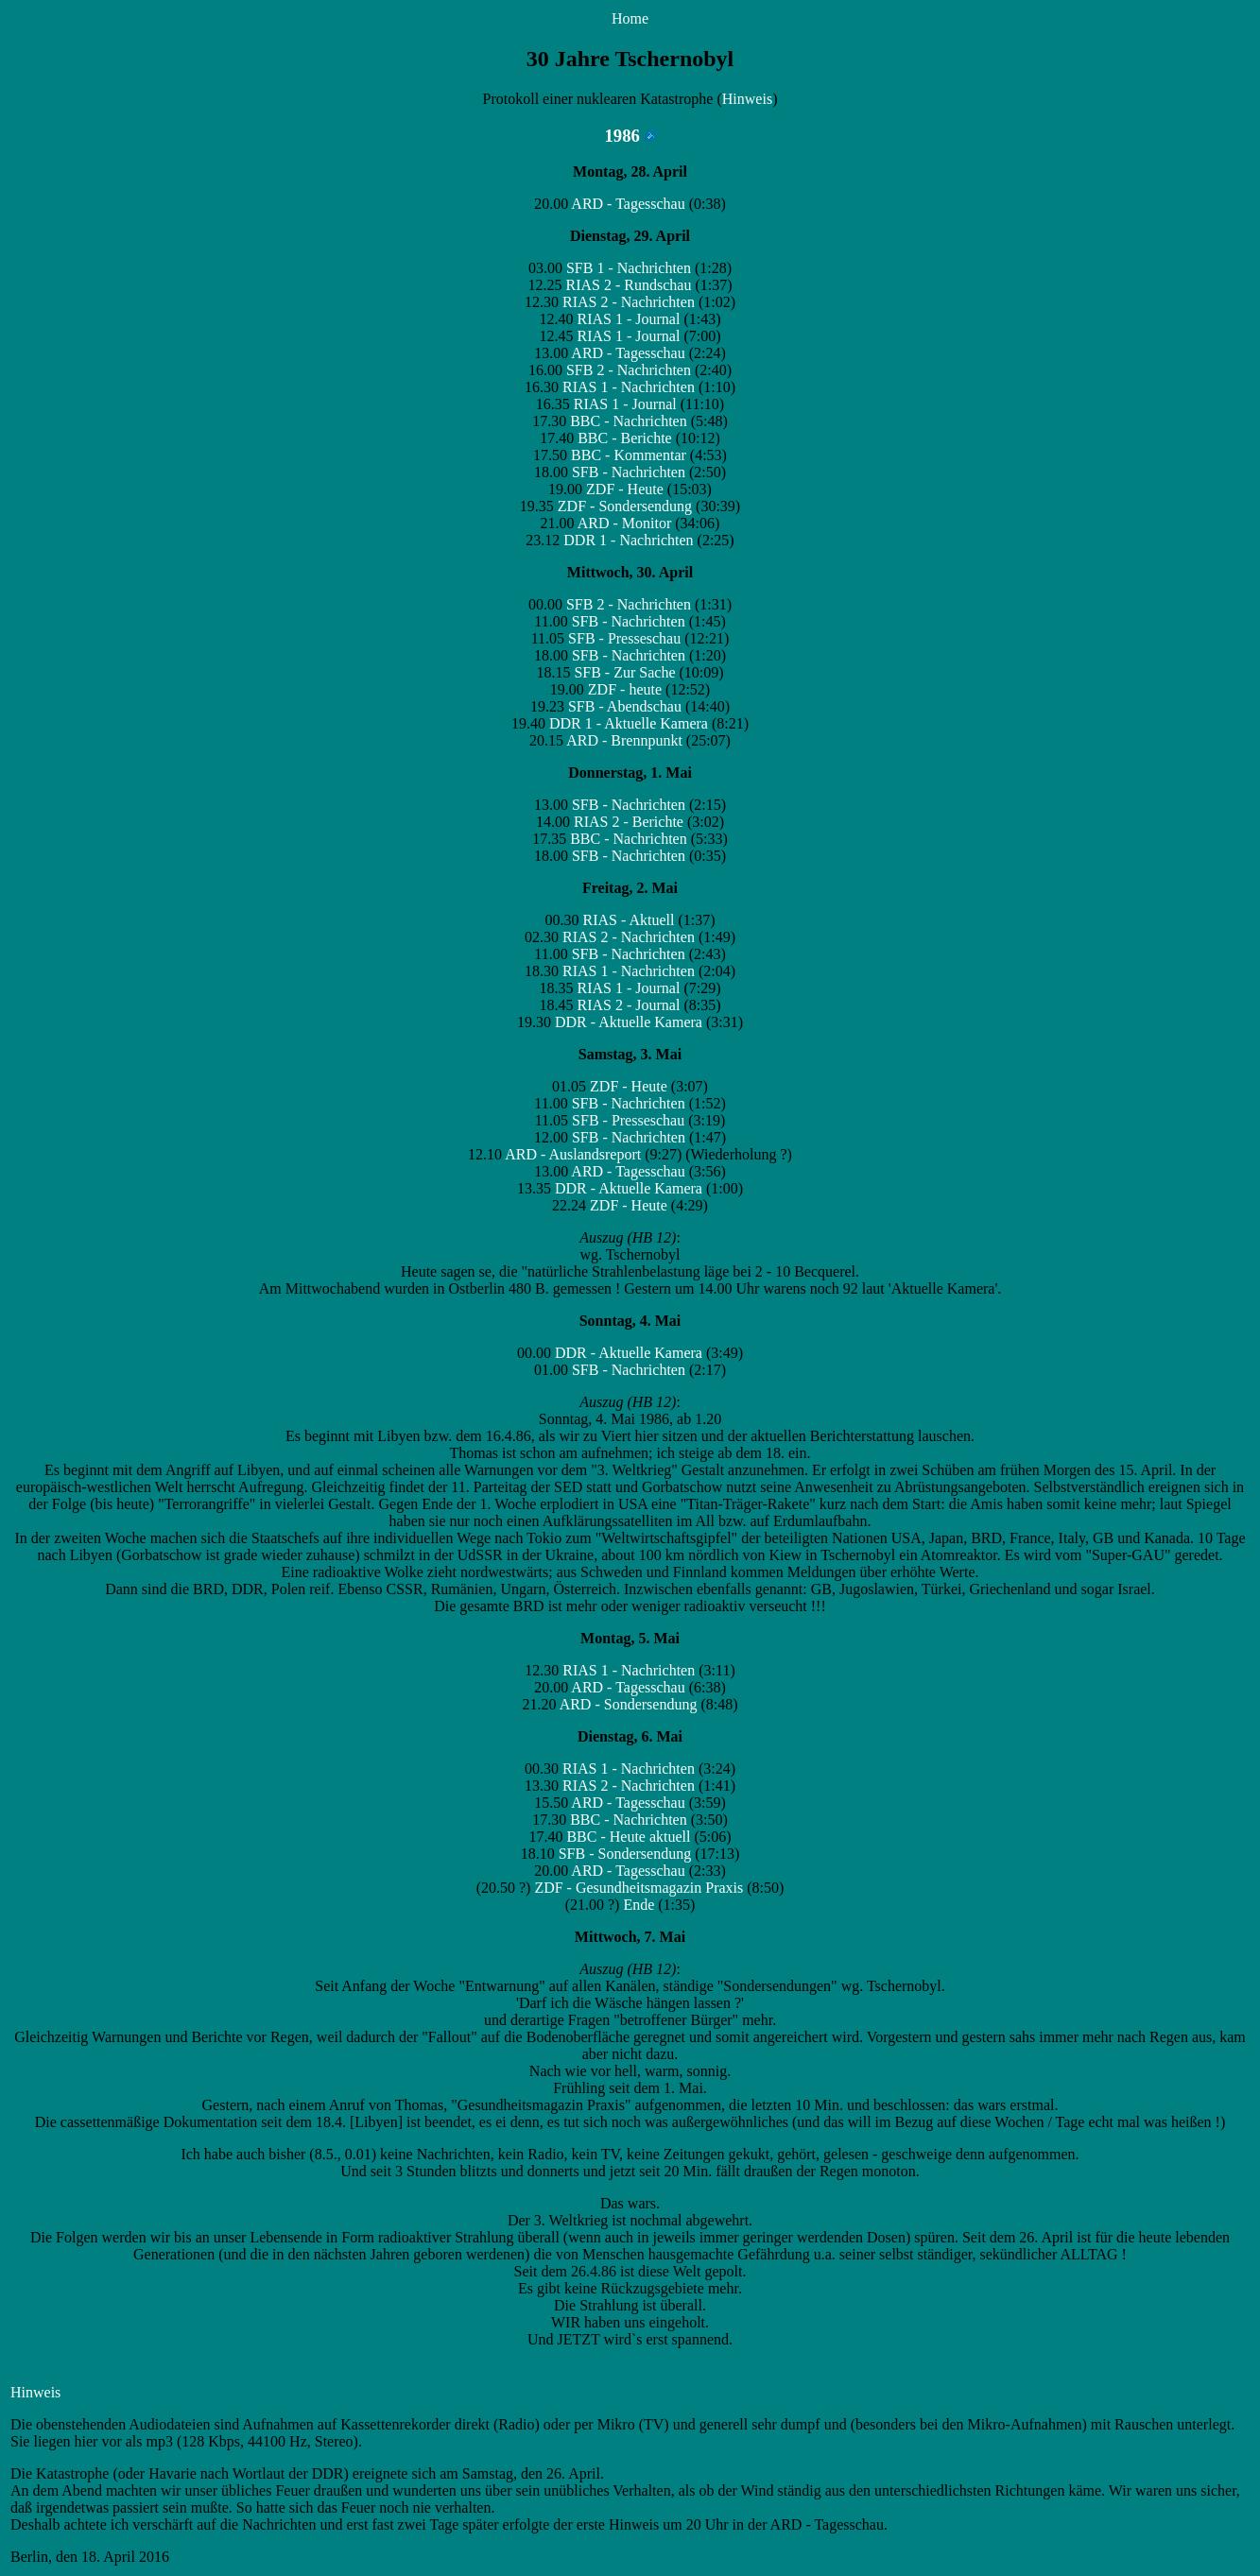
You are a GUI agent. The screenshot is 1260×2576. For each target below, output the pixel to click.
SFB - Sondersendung (625, 1854)
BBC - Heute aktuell (628, 1837)
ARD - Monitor (625, 523)
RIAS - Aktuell (629, 920)
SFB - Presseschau (624, 638)
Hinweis (747, 99)
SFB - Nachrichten (628, 472)
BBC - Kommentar (628, 455)
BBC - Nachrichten (628, 421)
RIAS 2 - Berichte (628, 822)
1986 (629, 136)
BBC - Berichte (625, 438)
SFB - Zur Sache (624, 672)
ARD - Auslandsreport (573, 1154)
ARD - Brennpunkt (624, 740)
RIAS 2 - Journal (629, 1005)
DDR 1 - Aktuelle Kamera (628, 723)
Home (630, 18)
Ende (638, 1905)
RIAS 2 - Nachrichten (628, 302)
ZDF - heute (625, 689)
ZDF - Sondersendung (625, 506)
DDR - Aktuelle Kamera (628, 1022)
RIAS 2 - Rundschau (629, 285)
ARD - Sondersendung (629, 1704)
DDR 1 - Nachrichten (628, 540)
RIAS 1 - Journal (629, 319)
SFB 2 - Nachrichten (628, 370)
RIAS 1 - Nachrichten (628, 387)
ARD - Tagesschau (627, 204)
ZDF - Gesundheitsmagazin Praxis (638, 1888)
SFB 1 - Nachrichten (628, 268)
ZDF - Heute (625, 489)
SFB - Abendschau (625, 706)
